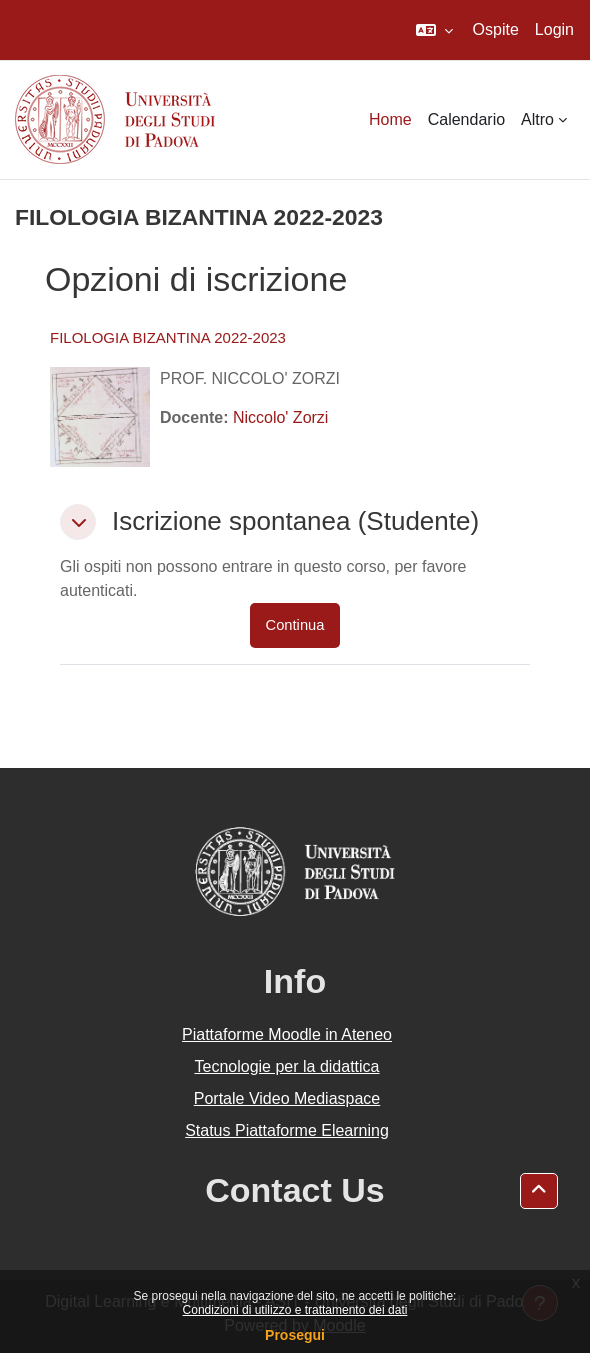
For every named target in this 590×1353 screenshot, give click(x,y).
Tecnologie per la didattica (286, 1066)
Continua (295, 625)
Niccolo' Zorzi (281, 417)
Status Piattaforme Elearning (287, 1130)
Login (554, 29)
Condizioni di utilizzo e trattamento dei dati (295, 1310)
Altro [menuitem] (537, 119)
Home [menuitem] (390, 119)
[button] (434, 30)
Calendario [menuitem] (466, 119)
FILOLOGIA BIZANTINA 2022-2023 (168, 337)
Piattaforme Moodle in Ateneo (287, 1034)
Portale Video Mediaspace (287, 1098)
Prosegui (295, 1335)
